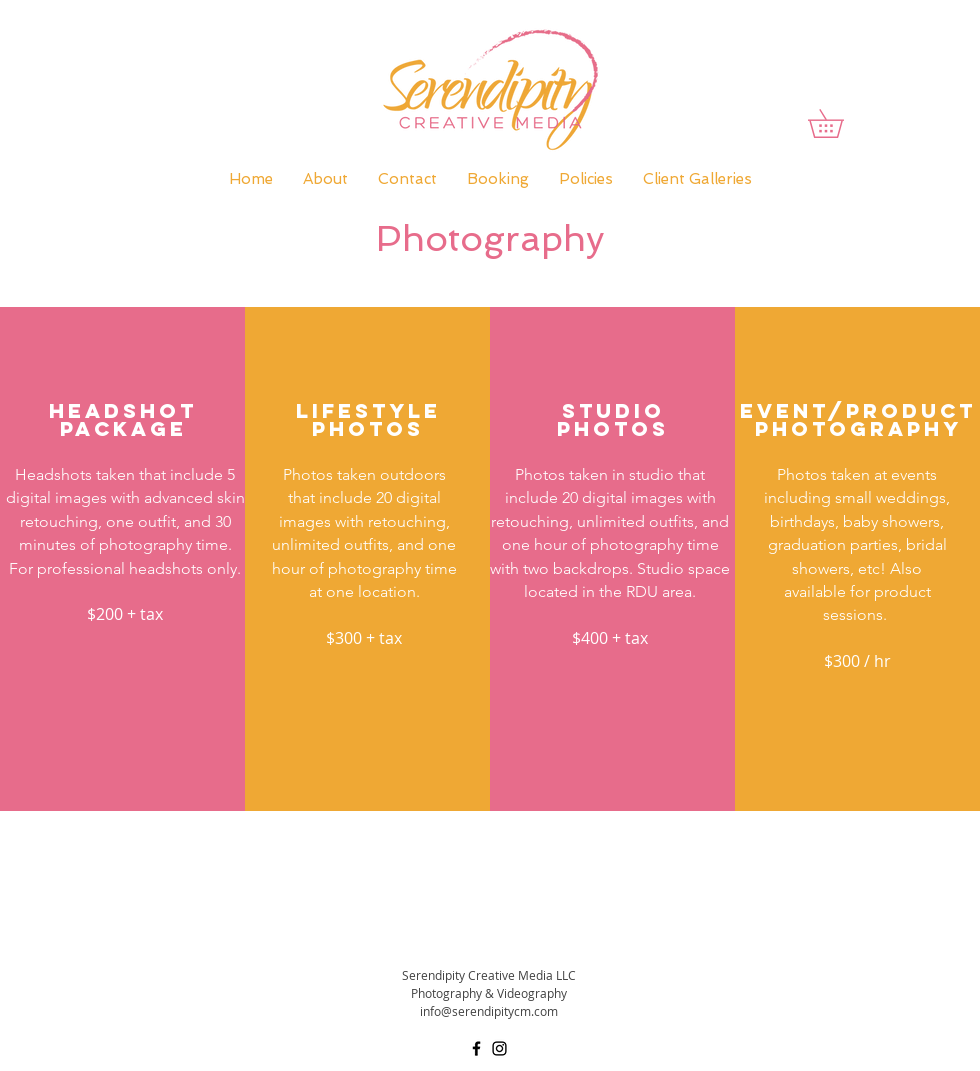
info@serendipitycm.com (489, 1011)
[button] (839, 123)
